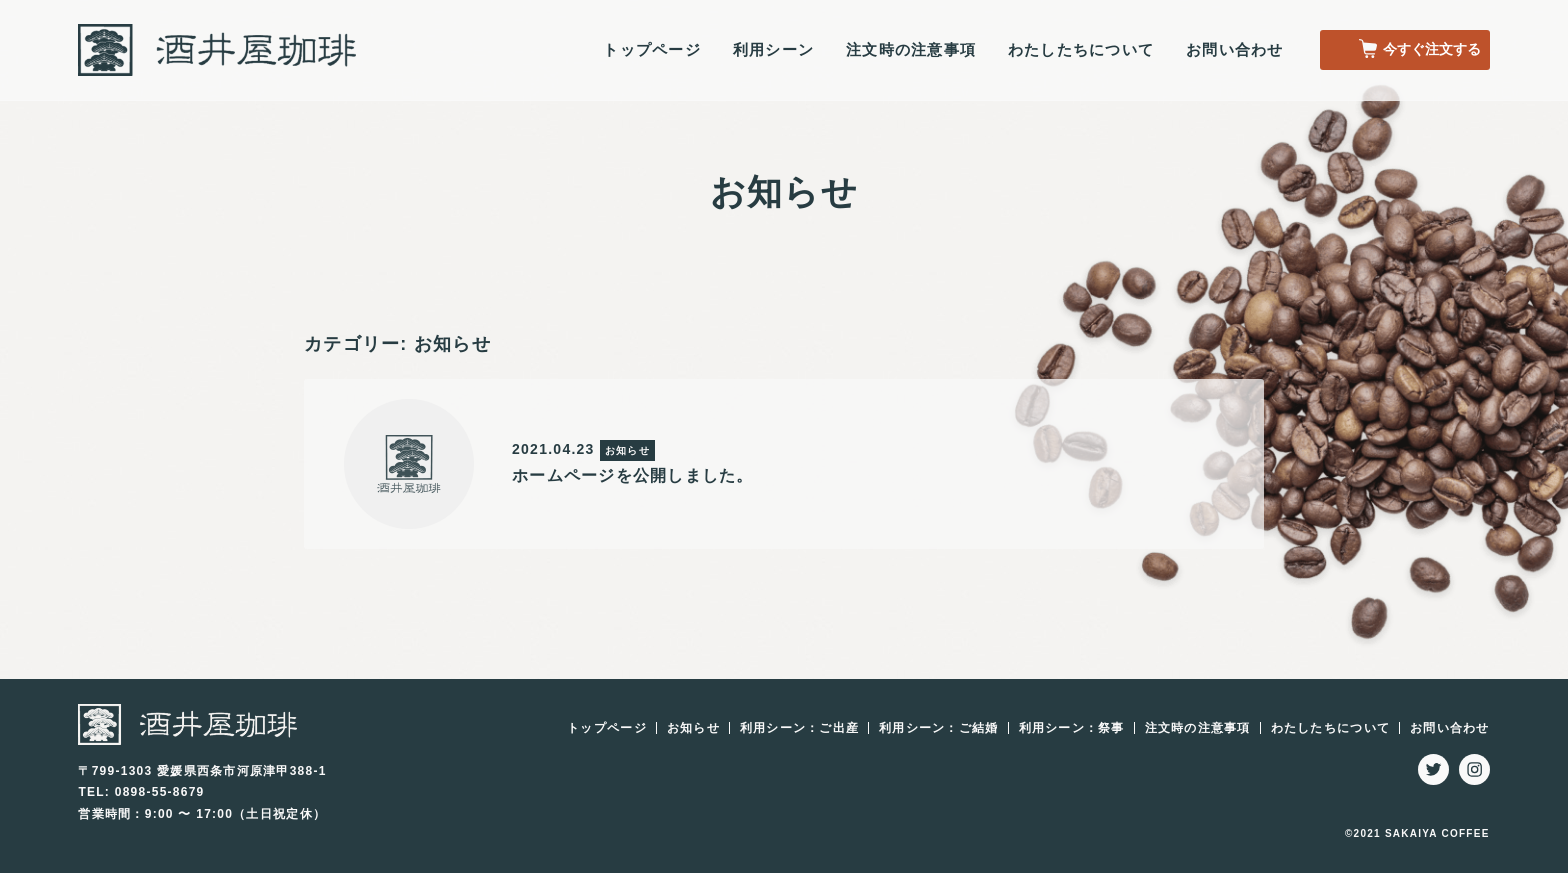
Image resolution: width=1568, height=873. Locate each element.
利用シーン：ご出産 (799, 728)
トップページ (652, 50)
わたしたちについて (1081, 50)
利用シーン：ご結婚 (938, 728)
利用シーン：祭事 (1072, 728)
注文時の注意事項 (911, 50)
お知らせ (693, 728)
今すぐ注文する (1416, 50)
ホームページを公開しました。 (633, 475)
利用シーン (772, 50)
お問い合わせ (1235, 50)
